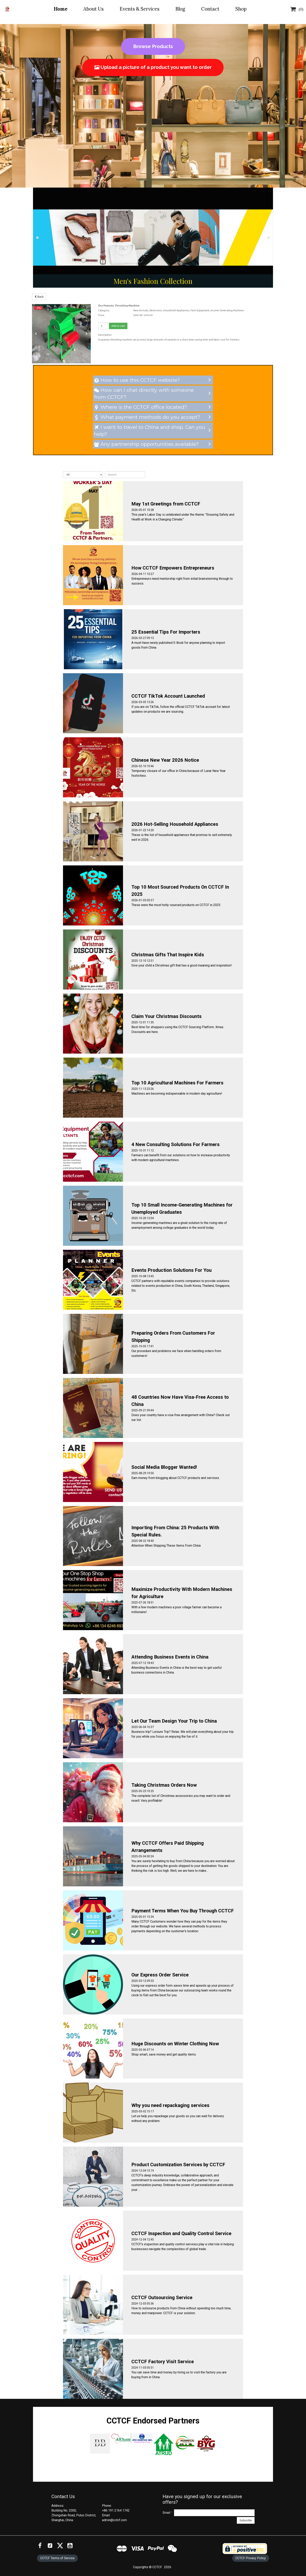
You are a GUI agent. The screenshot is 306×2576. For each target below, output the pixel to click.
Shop (241, 9)
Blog (180, 9)
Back (39, 296)
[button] (153, 380)
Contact (210, 9)
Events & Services (139, 9)
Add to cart (118, 326)
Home (60, 9)
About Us (93, 9)
